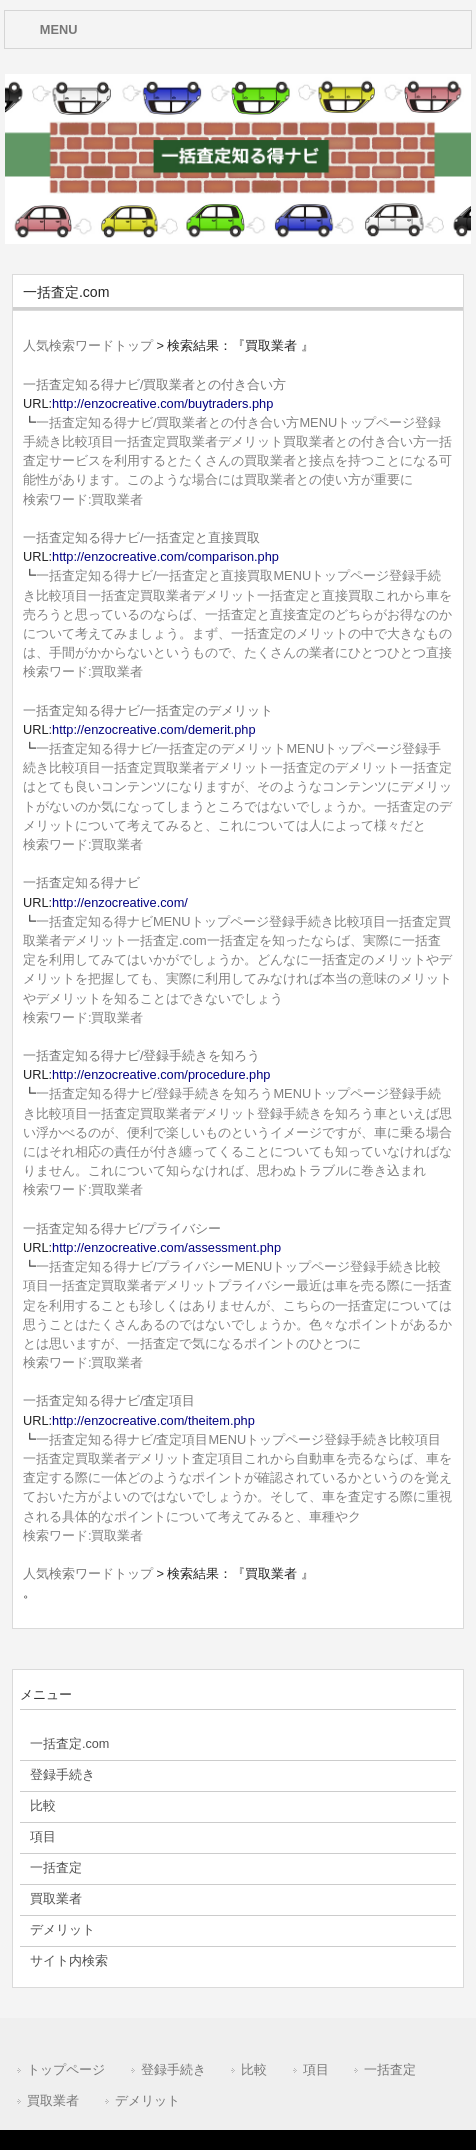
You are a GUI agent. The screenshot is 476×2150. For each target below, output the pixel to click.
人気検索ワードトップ (88, 345)
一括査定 (390, 2069)
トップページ (66, 2069)
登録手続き (173, 2069)
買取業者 (53, 2100)
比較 (254, 2069)
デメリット (147, 2100)
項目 (316, 2069)
